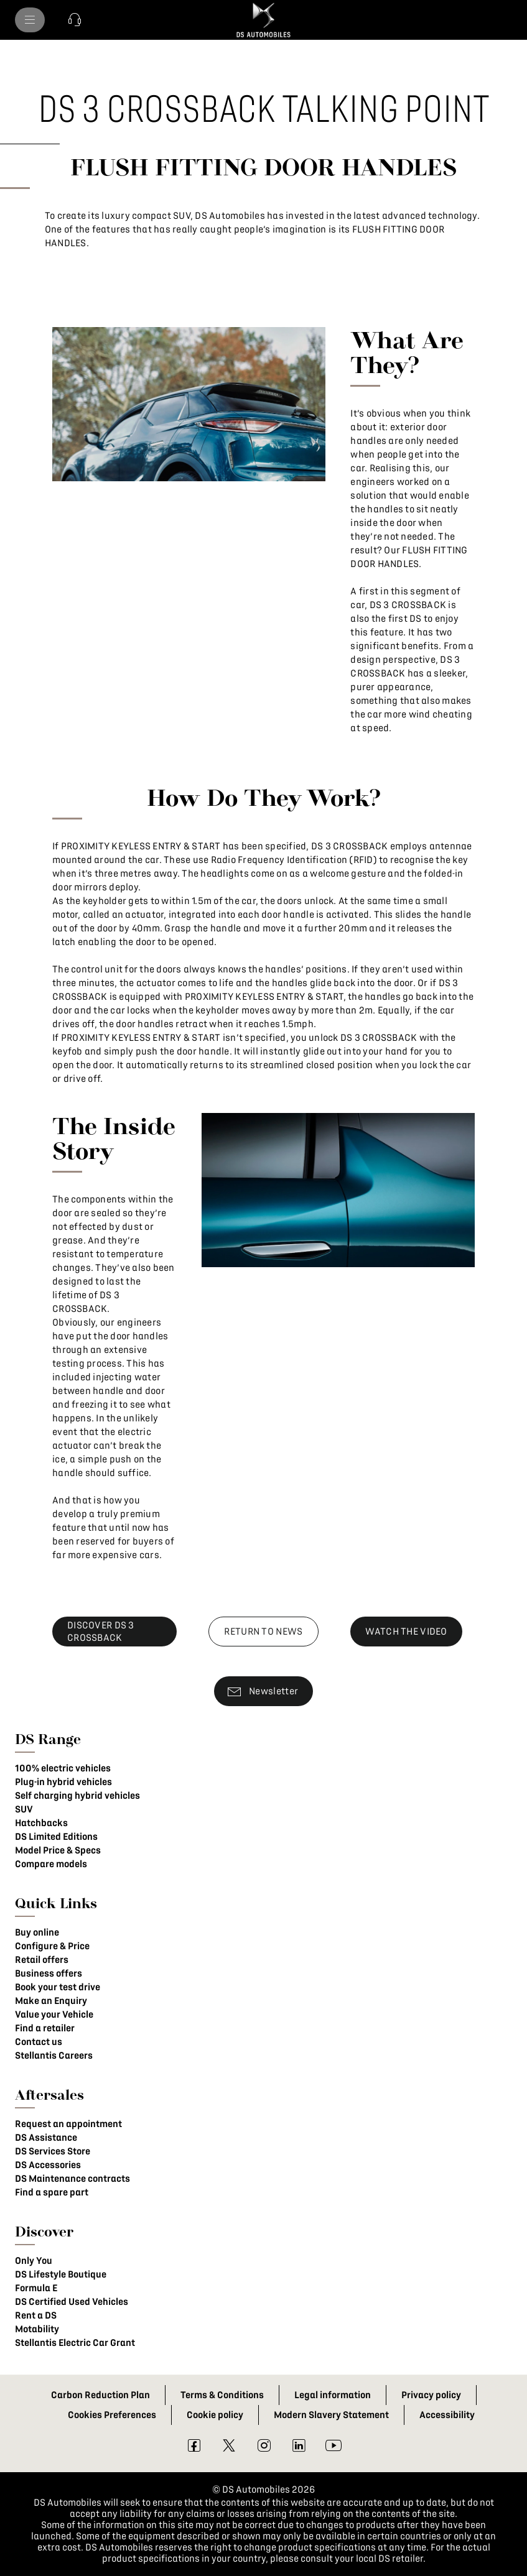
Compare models (51, 1864)
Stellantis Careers (54, 2055)
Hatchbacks (41, 1823)
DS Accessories (48, 2165)
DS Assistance (46, 2137)
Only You (33, 2260)
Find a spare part (51, 2192)
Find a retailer (45, 2028)
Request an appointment (68, 2124)
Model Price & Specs (58, 1850)
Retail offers (41, 1959)
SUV (24, 1809)
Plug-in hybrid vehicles (63, 1782)
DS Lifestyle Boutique (60, 2274)
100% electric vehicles (63, 1768)
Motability (37, 2329)
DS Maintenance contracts (72, 2178)
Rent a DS (36, 2315)
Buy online (37, 1932)
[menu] (29, 19)
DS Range (48, 1739)
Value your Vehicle (54, 2014)
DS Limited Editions (56, 1836)
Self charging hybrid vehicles (77, 1795)
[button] (75, 20)
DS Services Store (52, 2151)
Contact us (38, 2041)
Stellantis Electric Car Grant (75, 2342)
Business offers (48, 1973)
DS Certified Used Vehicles (71, 2301)
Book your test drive (57, 1987)
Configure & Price (52, 1946)
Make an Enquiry (51, 2000)
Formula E (36, 2288)
